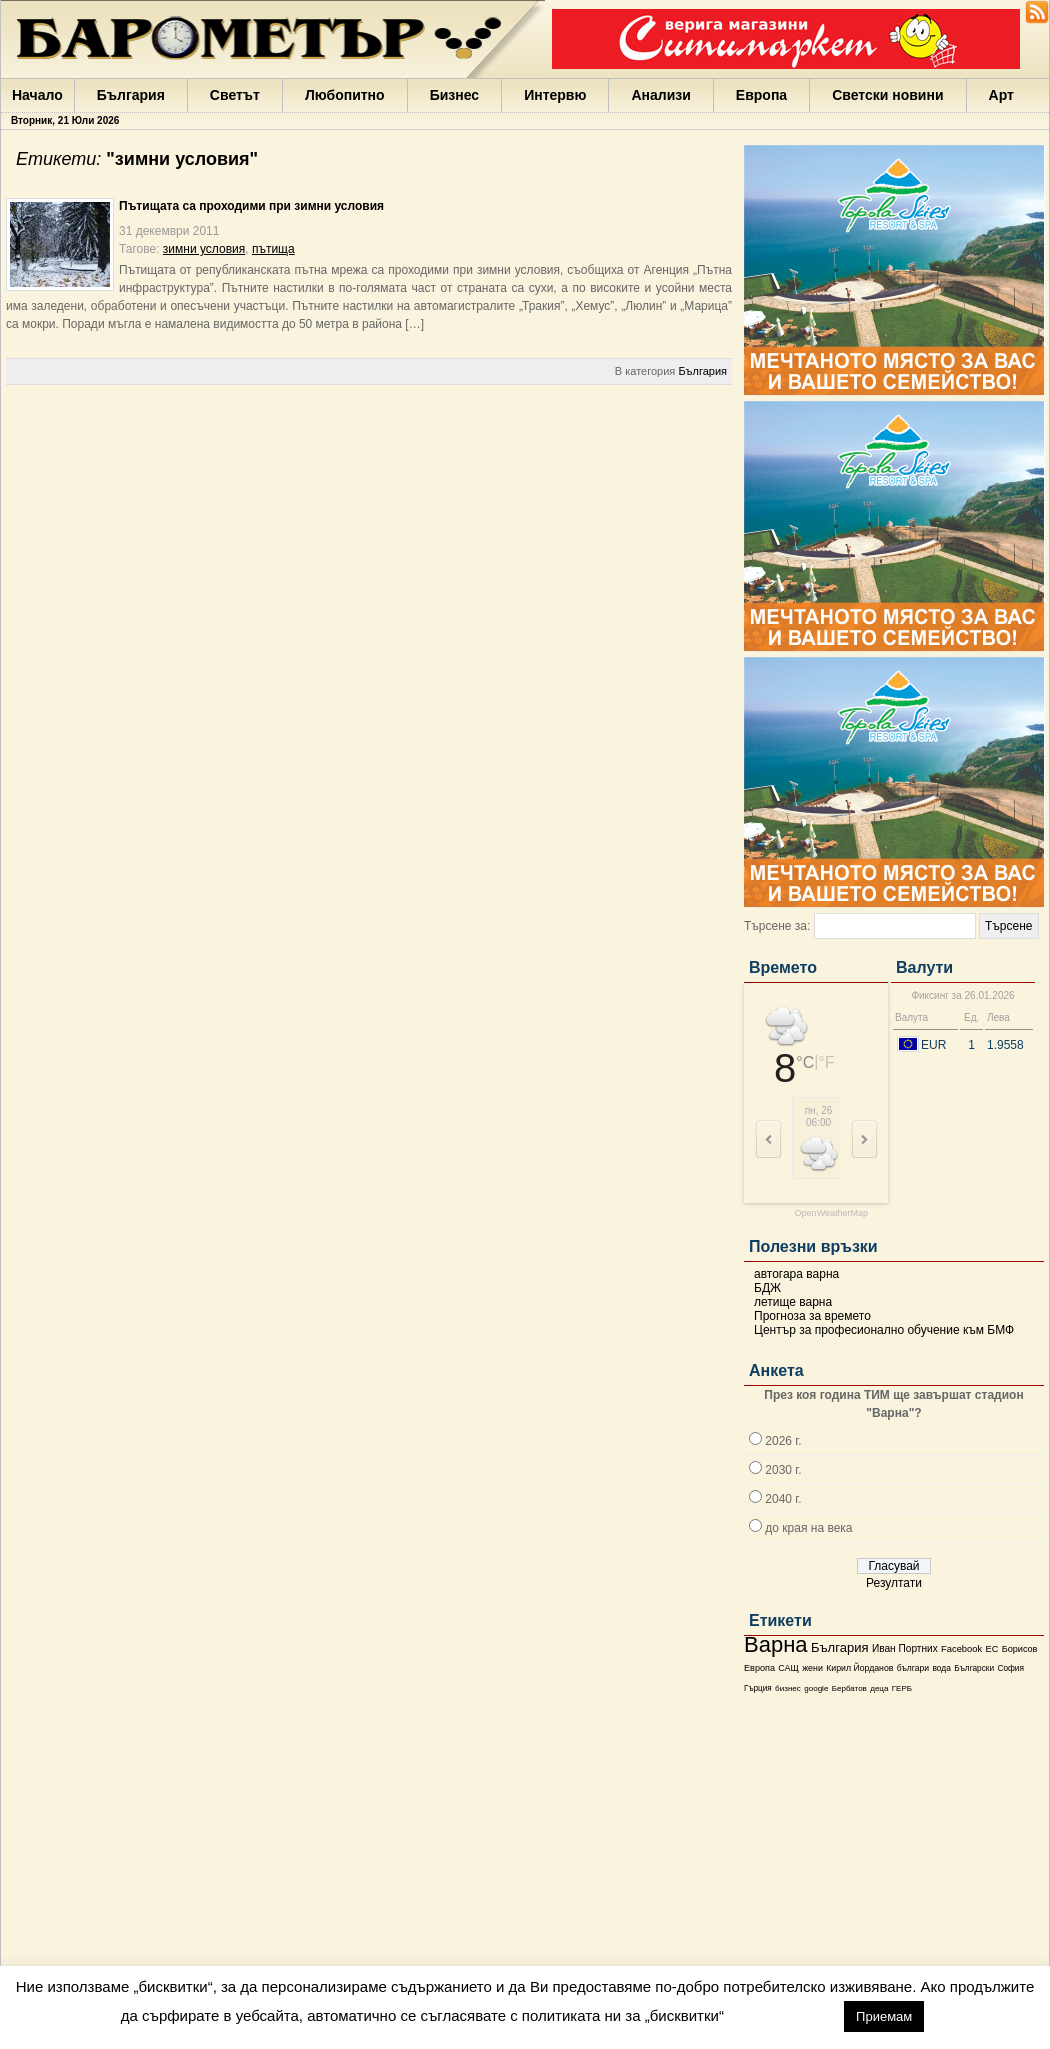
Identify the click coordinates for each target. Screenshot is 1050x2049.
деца (879, 1688)
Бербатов (849, 1688)
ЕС (991, 1649)
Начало (37, 95)
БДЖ (767, 1288)
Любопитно (345, 95)
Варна (776, 1644)
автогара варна (796, 1274)
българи (913, 1668)
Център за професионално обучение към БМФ (884, 1330)
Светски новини (887, 95)
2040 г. (783, 1499)
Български (974, 1668)
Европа (761, 95)
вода (941, 1668)
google (816, 1688)
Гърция (758, 1688)
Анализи (660, 95)
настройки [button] (783, 2015)
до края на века (808, 1528)
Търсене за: (777, 926)
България (131, 95)
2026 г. (783, 1441)
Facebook (961, 1649)
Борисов (1020, 1649)
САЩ (788, 1668)
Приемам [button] (884, 2016)
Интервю (555, 95)
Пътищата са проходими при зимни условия (251, 206)
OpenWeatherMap (831, 1213)
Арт (1001, 95)
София (1010, 1668)
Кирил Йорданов (859, 1668)
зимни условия (204, 249)
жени (812, 1668)
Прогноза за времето (812, 1316)
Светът (235, 95)
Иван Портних (905, 1648)
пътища (273, 249)
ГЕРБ (902, 1688)
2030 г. (783, 1470)
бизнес (788, 1688)
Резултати (894, 1583)
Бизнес (454, 95)
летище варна (793, 1302)
